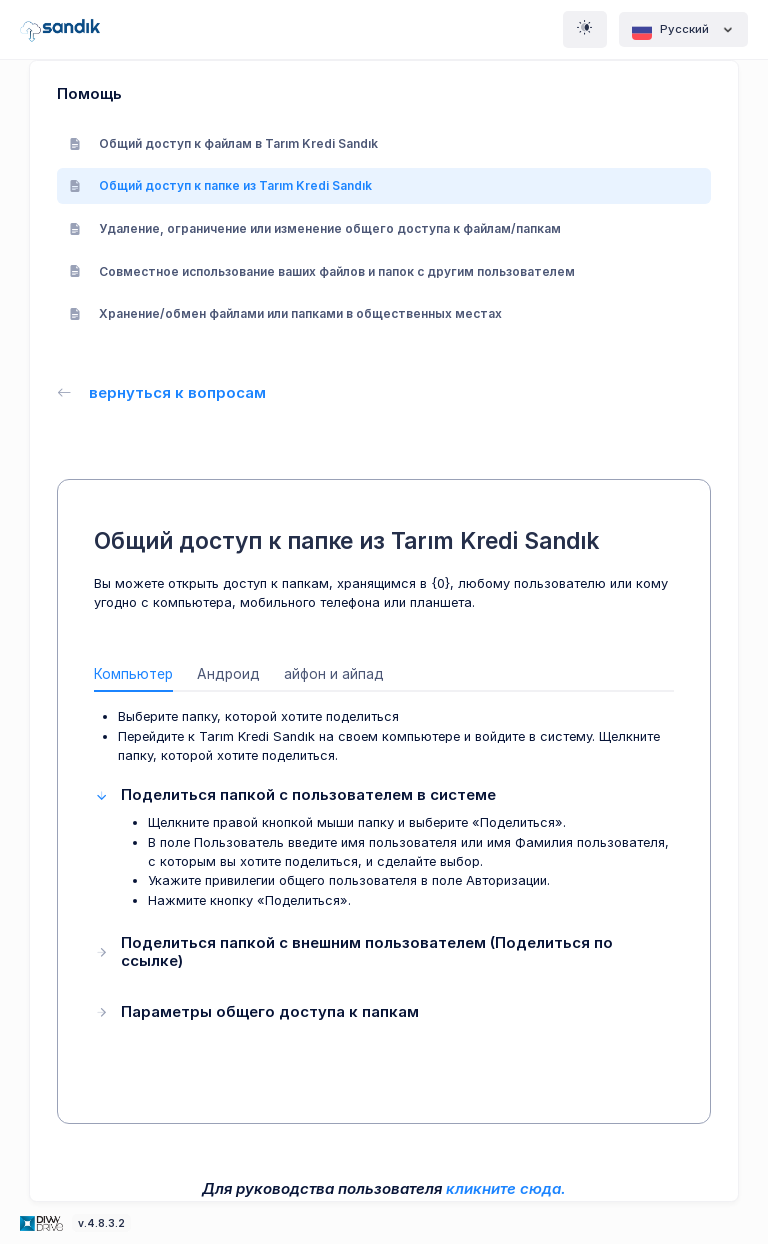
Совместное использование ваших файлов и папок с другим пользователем (322, 271)
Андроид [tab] (228, 674)
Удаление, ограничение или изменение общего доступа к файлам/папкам (315, 228)
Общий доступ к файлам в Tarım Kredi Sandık (223, 143)
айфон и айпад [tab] (334, 674)
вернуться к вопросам (161, 392)
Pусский (683, 30)
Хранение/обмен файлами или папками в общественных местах (285, 313)
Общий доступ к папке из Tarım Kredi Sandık (220, 185)
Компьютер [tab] (133, 674)
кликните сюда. (506, 1188)
